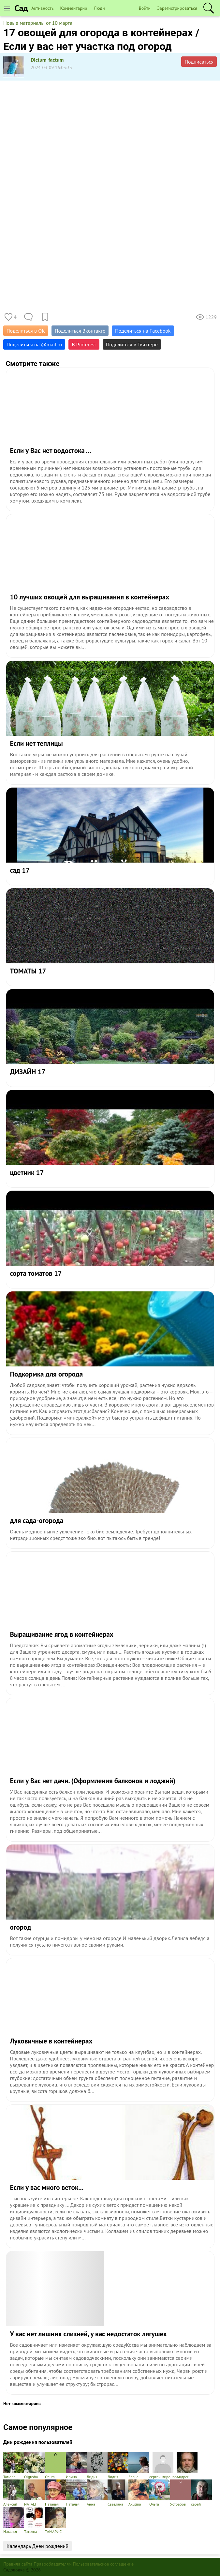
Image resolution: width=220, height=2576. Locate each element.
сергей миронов (163, 2465)
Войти (145, 8)
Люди (99, 8)
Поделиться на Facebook (142, 330)
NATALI (34, 2493)
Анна (97, 2493)
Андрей (187, 2465)
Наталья (55, 2493)
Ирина (76, 2465)
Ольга (55, 2465)
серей (201, 2493)
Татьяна (34, 2520)
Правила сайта (18, 2564)
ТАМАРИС (55, 2520)
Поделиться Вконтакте (80, 330)
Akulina (138, 2493)
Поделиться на (34, 344)
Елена (138, 2465)
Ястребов (180, 2493)
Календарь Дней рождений (37, 2546)
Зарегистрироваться (177, 8)
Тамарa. (13, 2465)
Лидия (97, 2465)
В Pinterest (84, 344)
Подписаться (198, 61)
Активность (42, 8)
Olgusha (34, 2465)
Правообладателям (53, 2564)
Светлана (118, 2493)
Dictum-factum (47, 59)
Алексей (13, 2493)
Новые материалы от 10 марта (37, 23)
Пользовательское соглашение (103, 2564)
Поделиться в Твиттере (132, 344)
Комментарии (73, 8)
